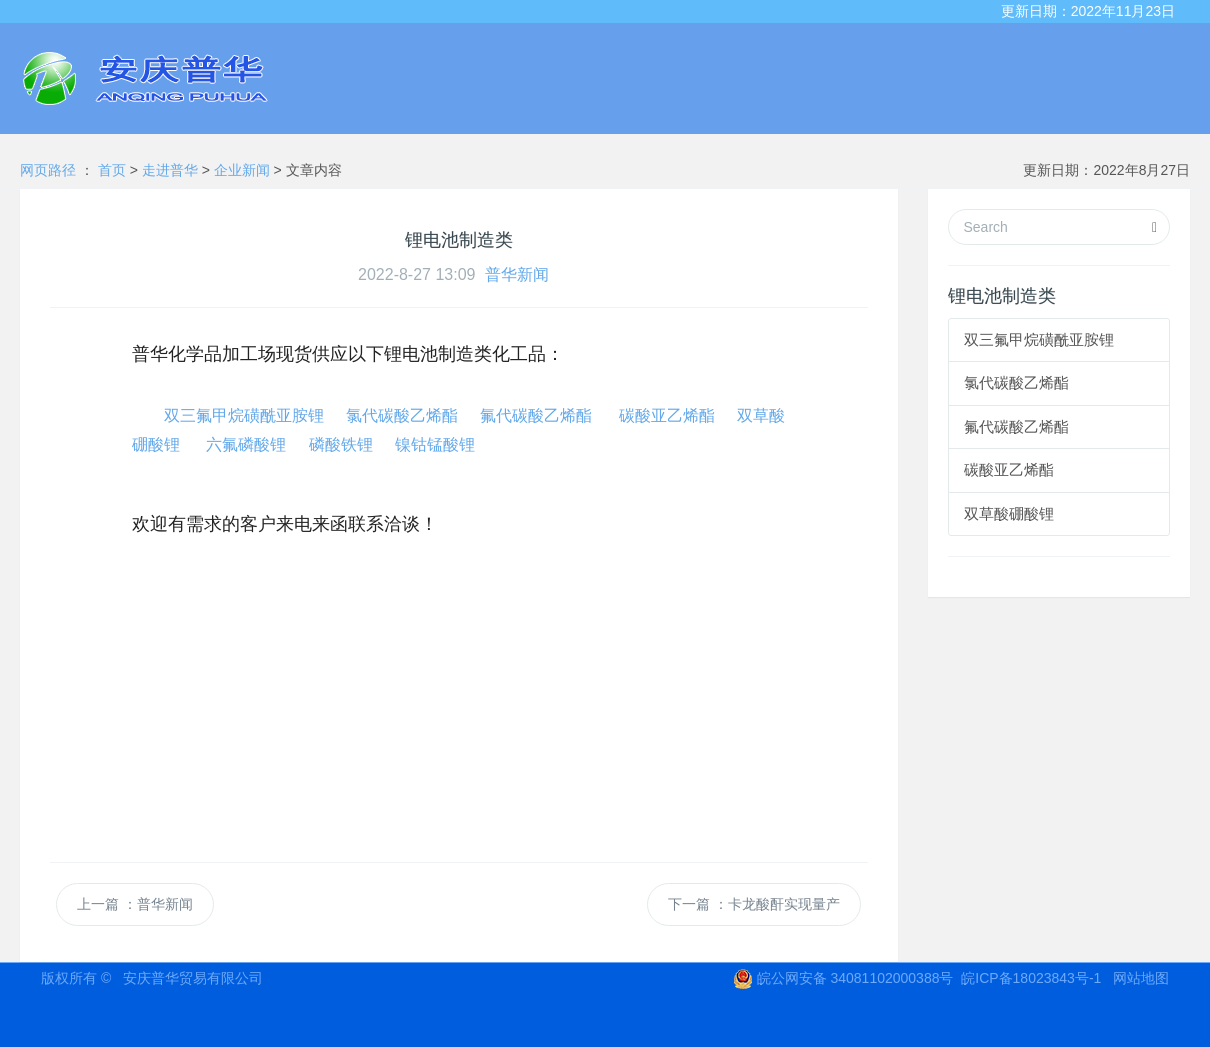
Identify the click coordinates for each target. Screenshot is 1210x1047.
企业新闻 (244, 170)
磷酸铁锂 (341, 444)
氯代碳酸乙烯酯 (402, 415)
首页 (114, 170)
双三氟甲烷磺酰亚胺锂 (244, 415)
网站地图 (1141, 978)
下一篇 (754, 904)
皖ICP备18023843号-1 (1031, 978)
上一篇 (135, 904)
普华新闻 (517, 274)
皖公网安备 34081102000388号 (843, 978)
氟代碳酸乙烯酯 (536, 415)
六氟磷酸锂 (246, 444)
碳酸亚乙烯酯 (667, 415)
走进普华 (172, 170)
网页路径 (48, 170)
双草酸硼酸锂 (1009, 513)
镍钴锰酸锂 (435, 444)
